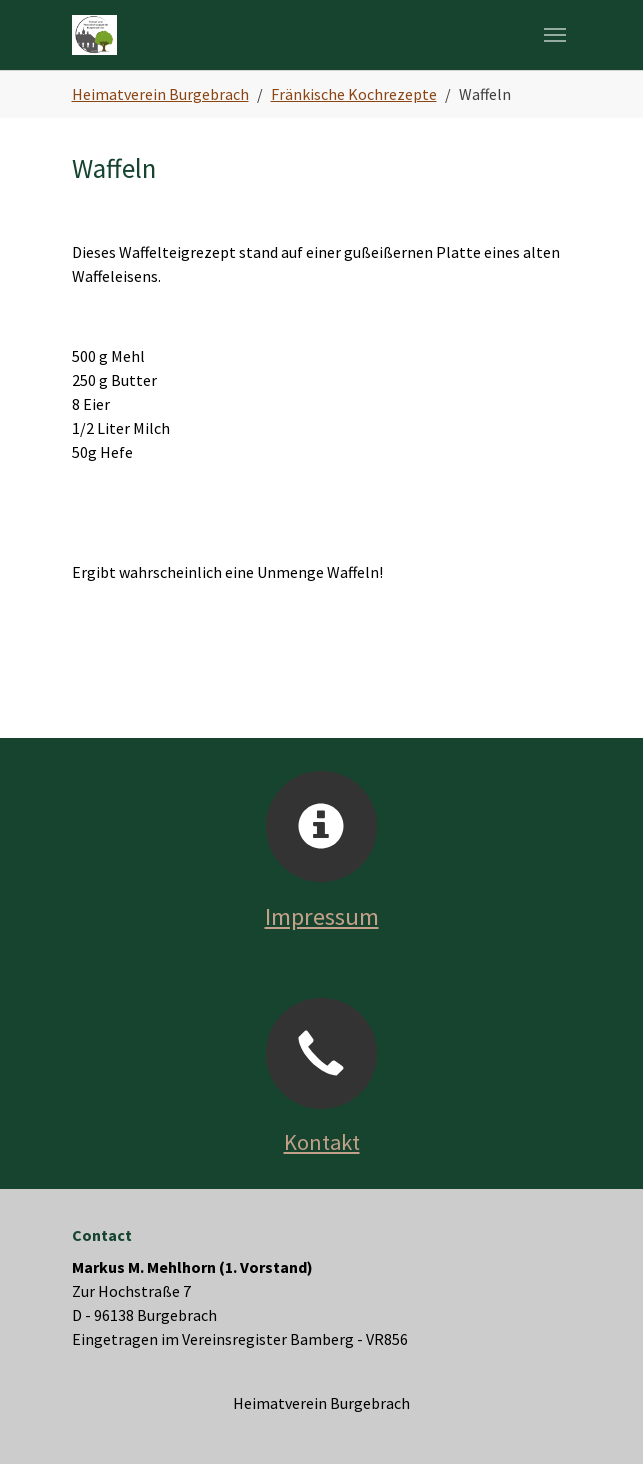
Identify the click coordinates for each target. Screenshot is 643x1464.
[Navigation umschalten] (555, 35)
